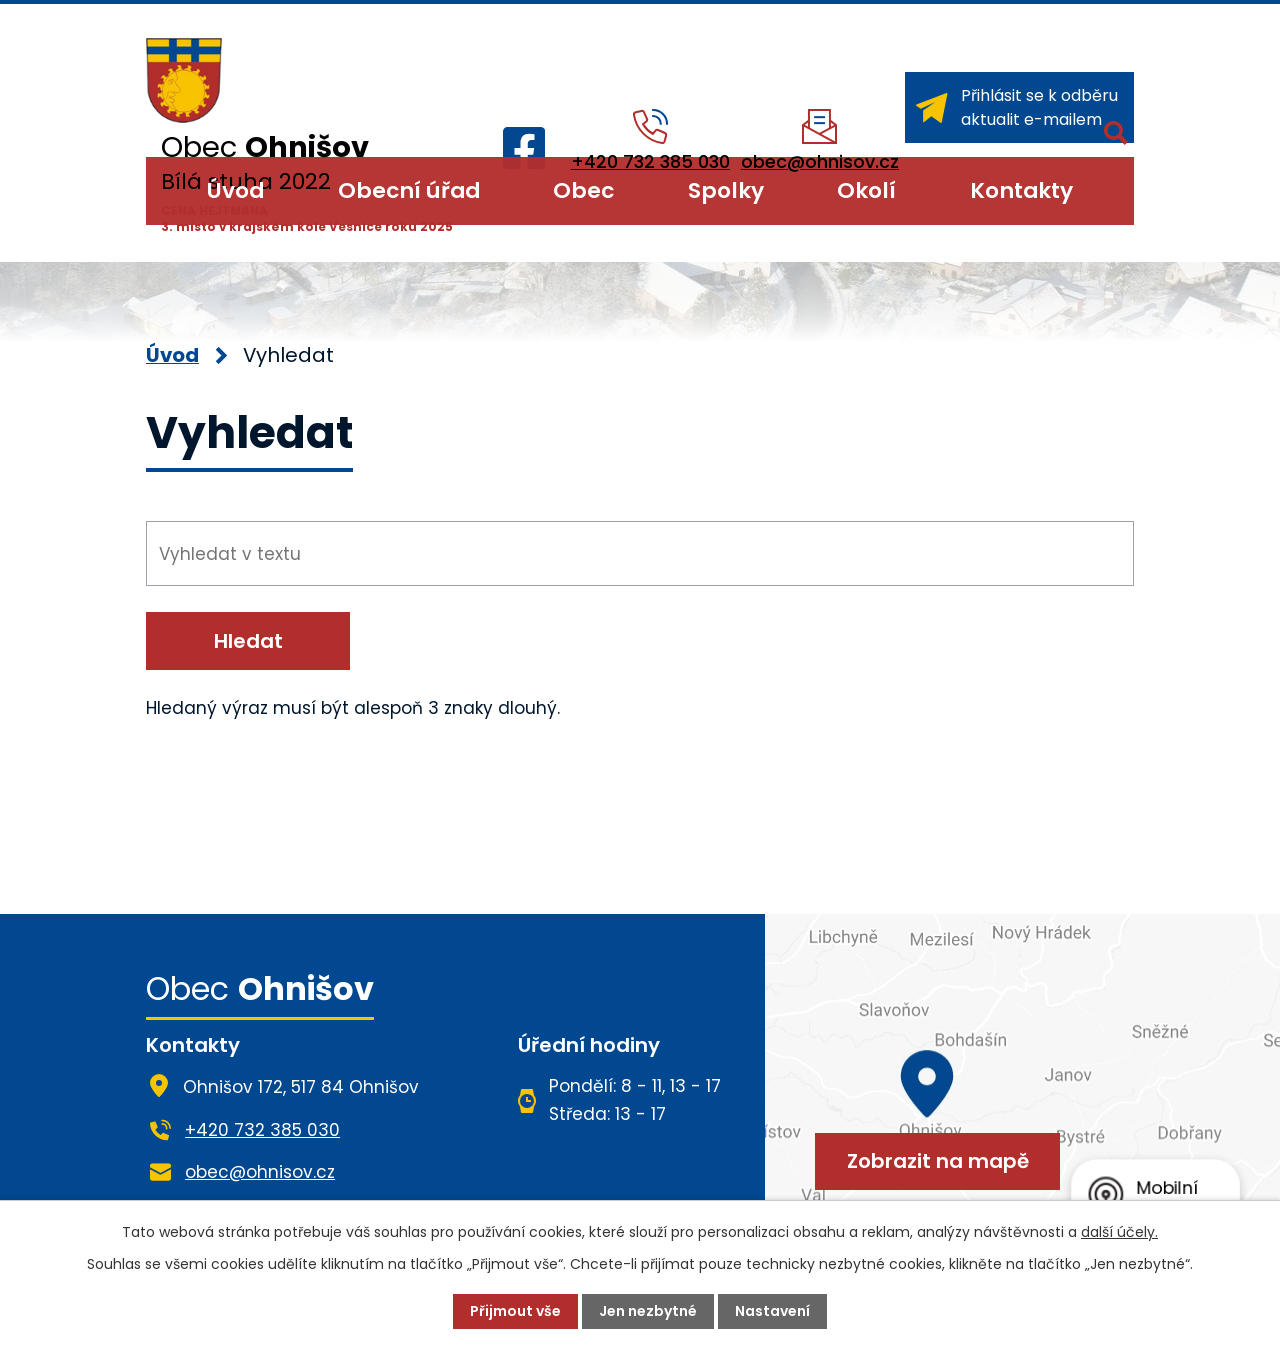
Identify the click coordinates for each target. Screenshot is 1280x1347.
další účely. (1119, 1232)
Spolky (726, 190)
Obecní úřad (409, 190)
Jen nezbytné (648, 1311)
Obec (583, 190)
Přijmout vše (515, 1311)
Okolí (866, 190)
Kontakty (1021, 190)
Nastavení (772, 1311)
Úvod (235, 190)
